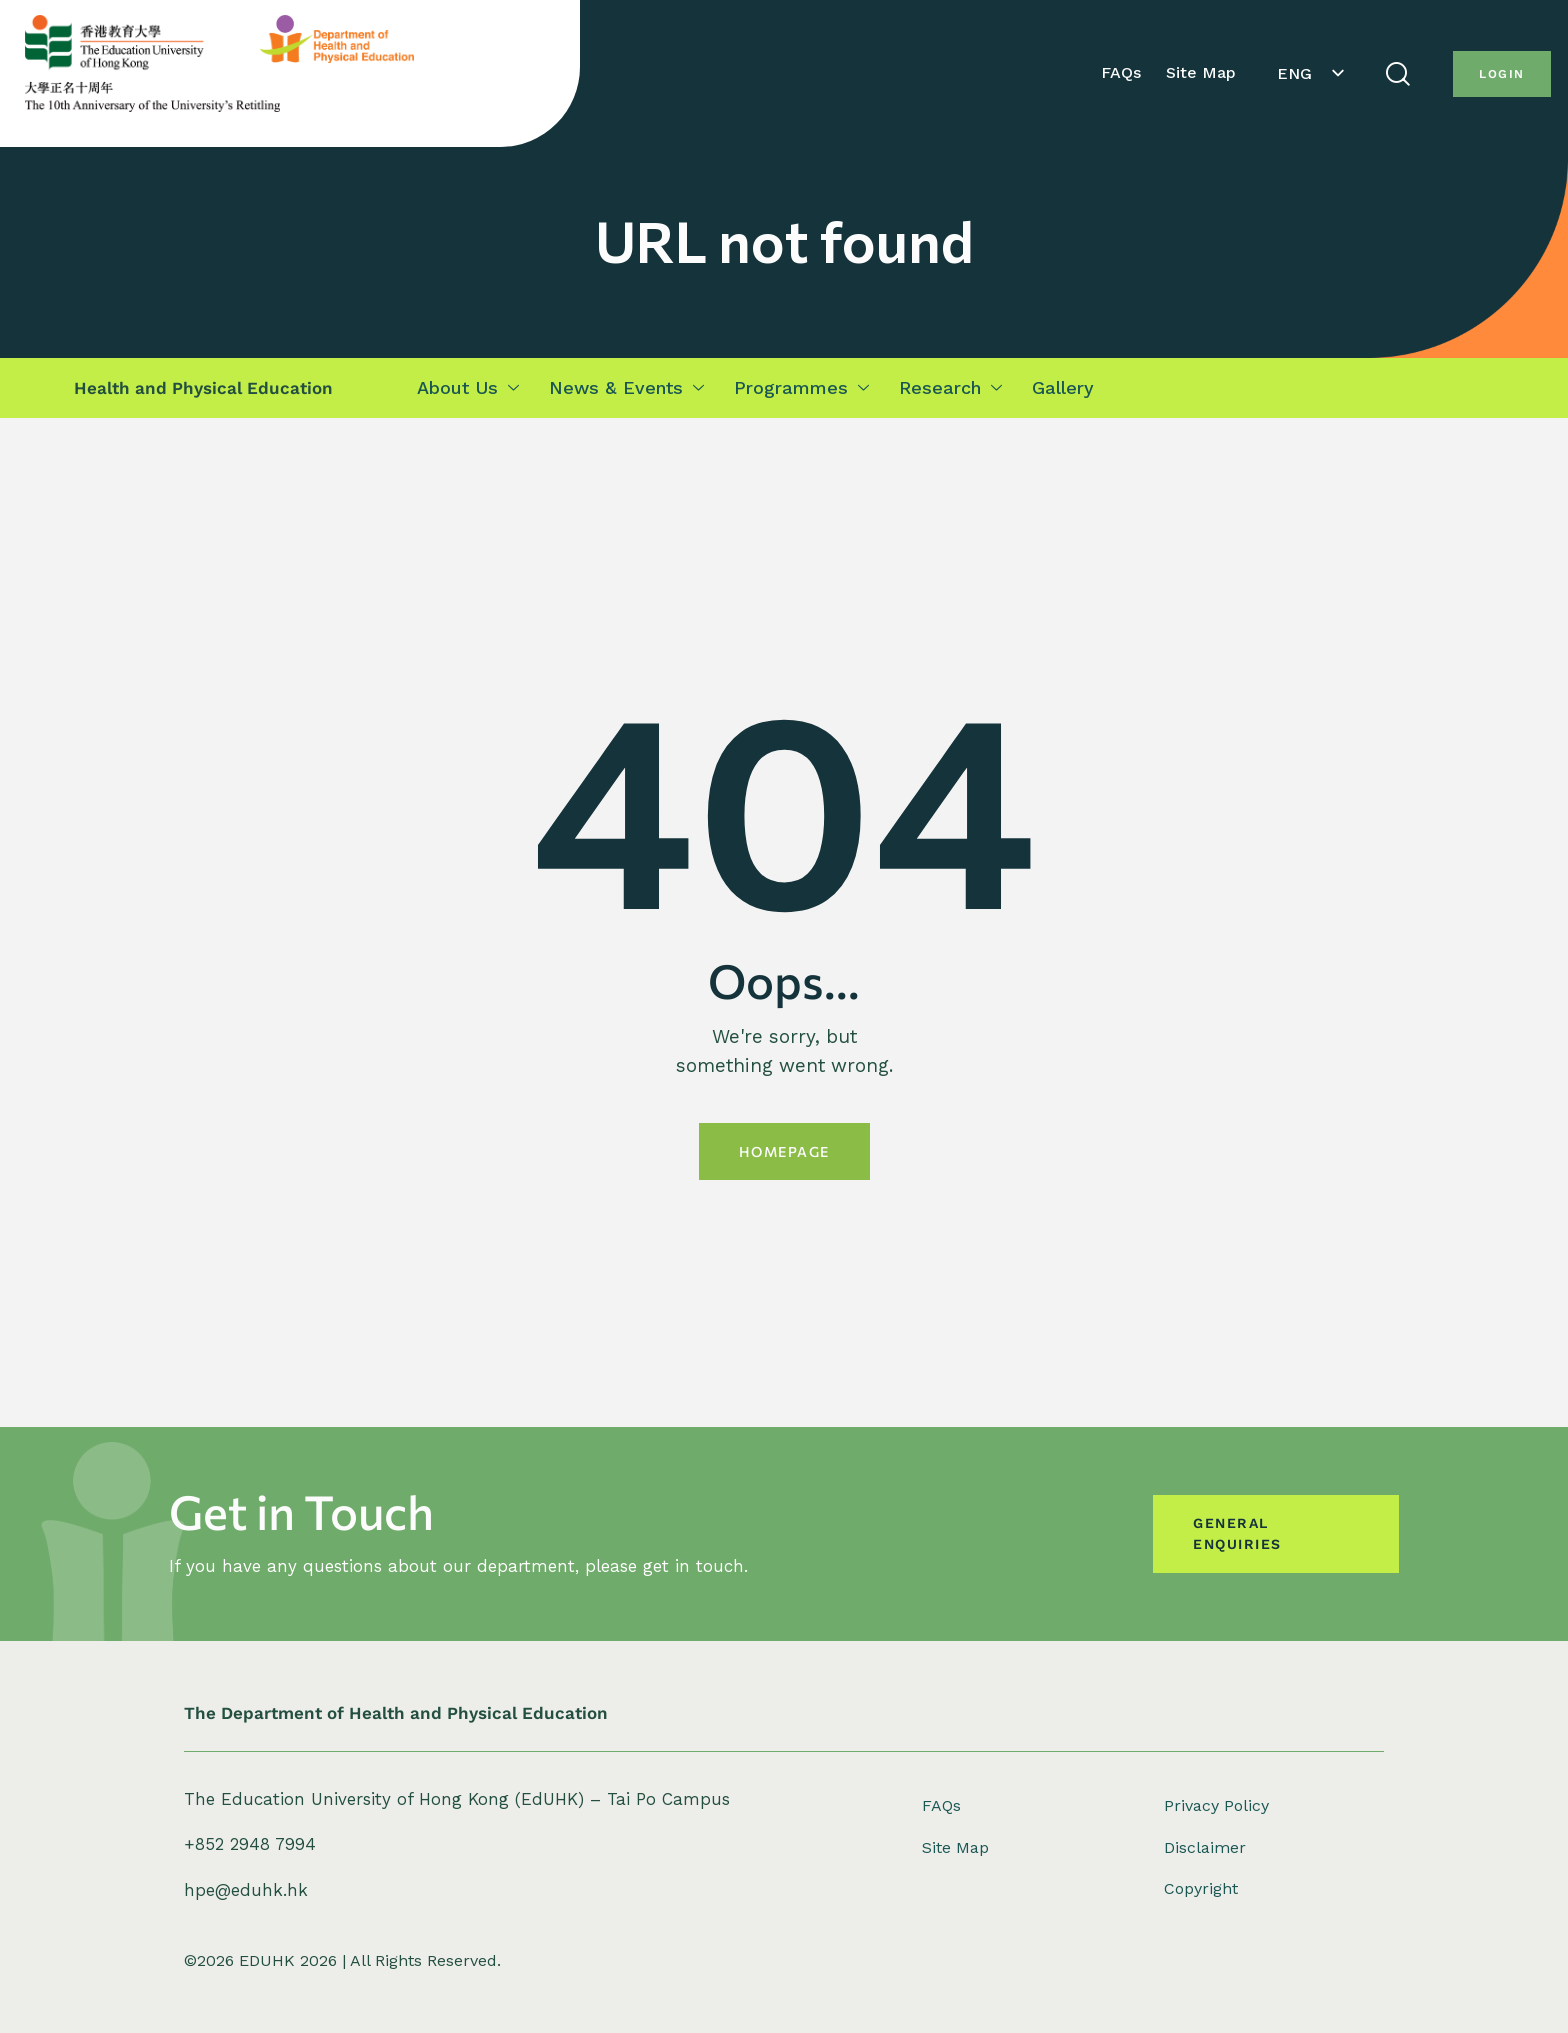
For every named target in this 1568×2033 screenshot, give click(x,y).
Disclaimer (1205, 1847)
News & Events (626, 387)
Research (950, 387)
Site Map (1201, 72)
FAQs (1121, 72)
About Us (468, 387)
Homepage (784, 1151)
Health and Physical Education (203, 388)
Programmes (801, 387)
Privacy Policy (1216, 1805)
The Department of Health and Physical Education (396, 1713)
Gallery (1063, 387)
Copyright (1201, 1888)
